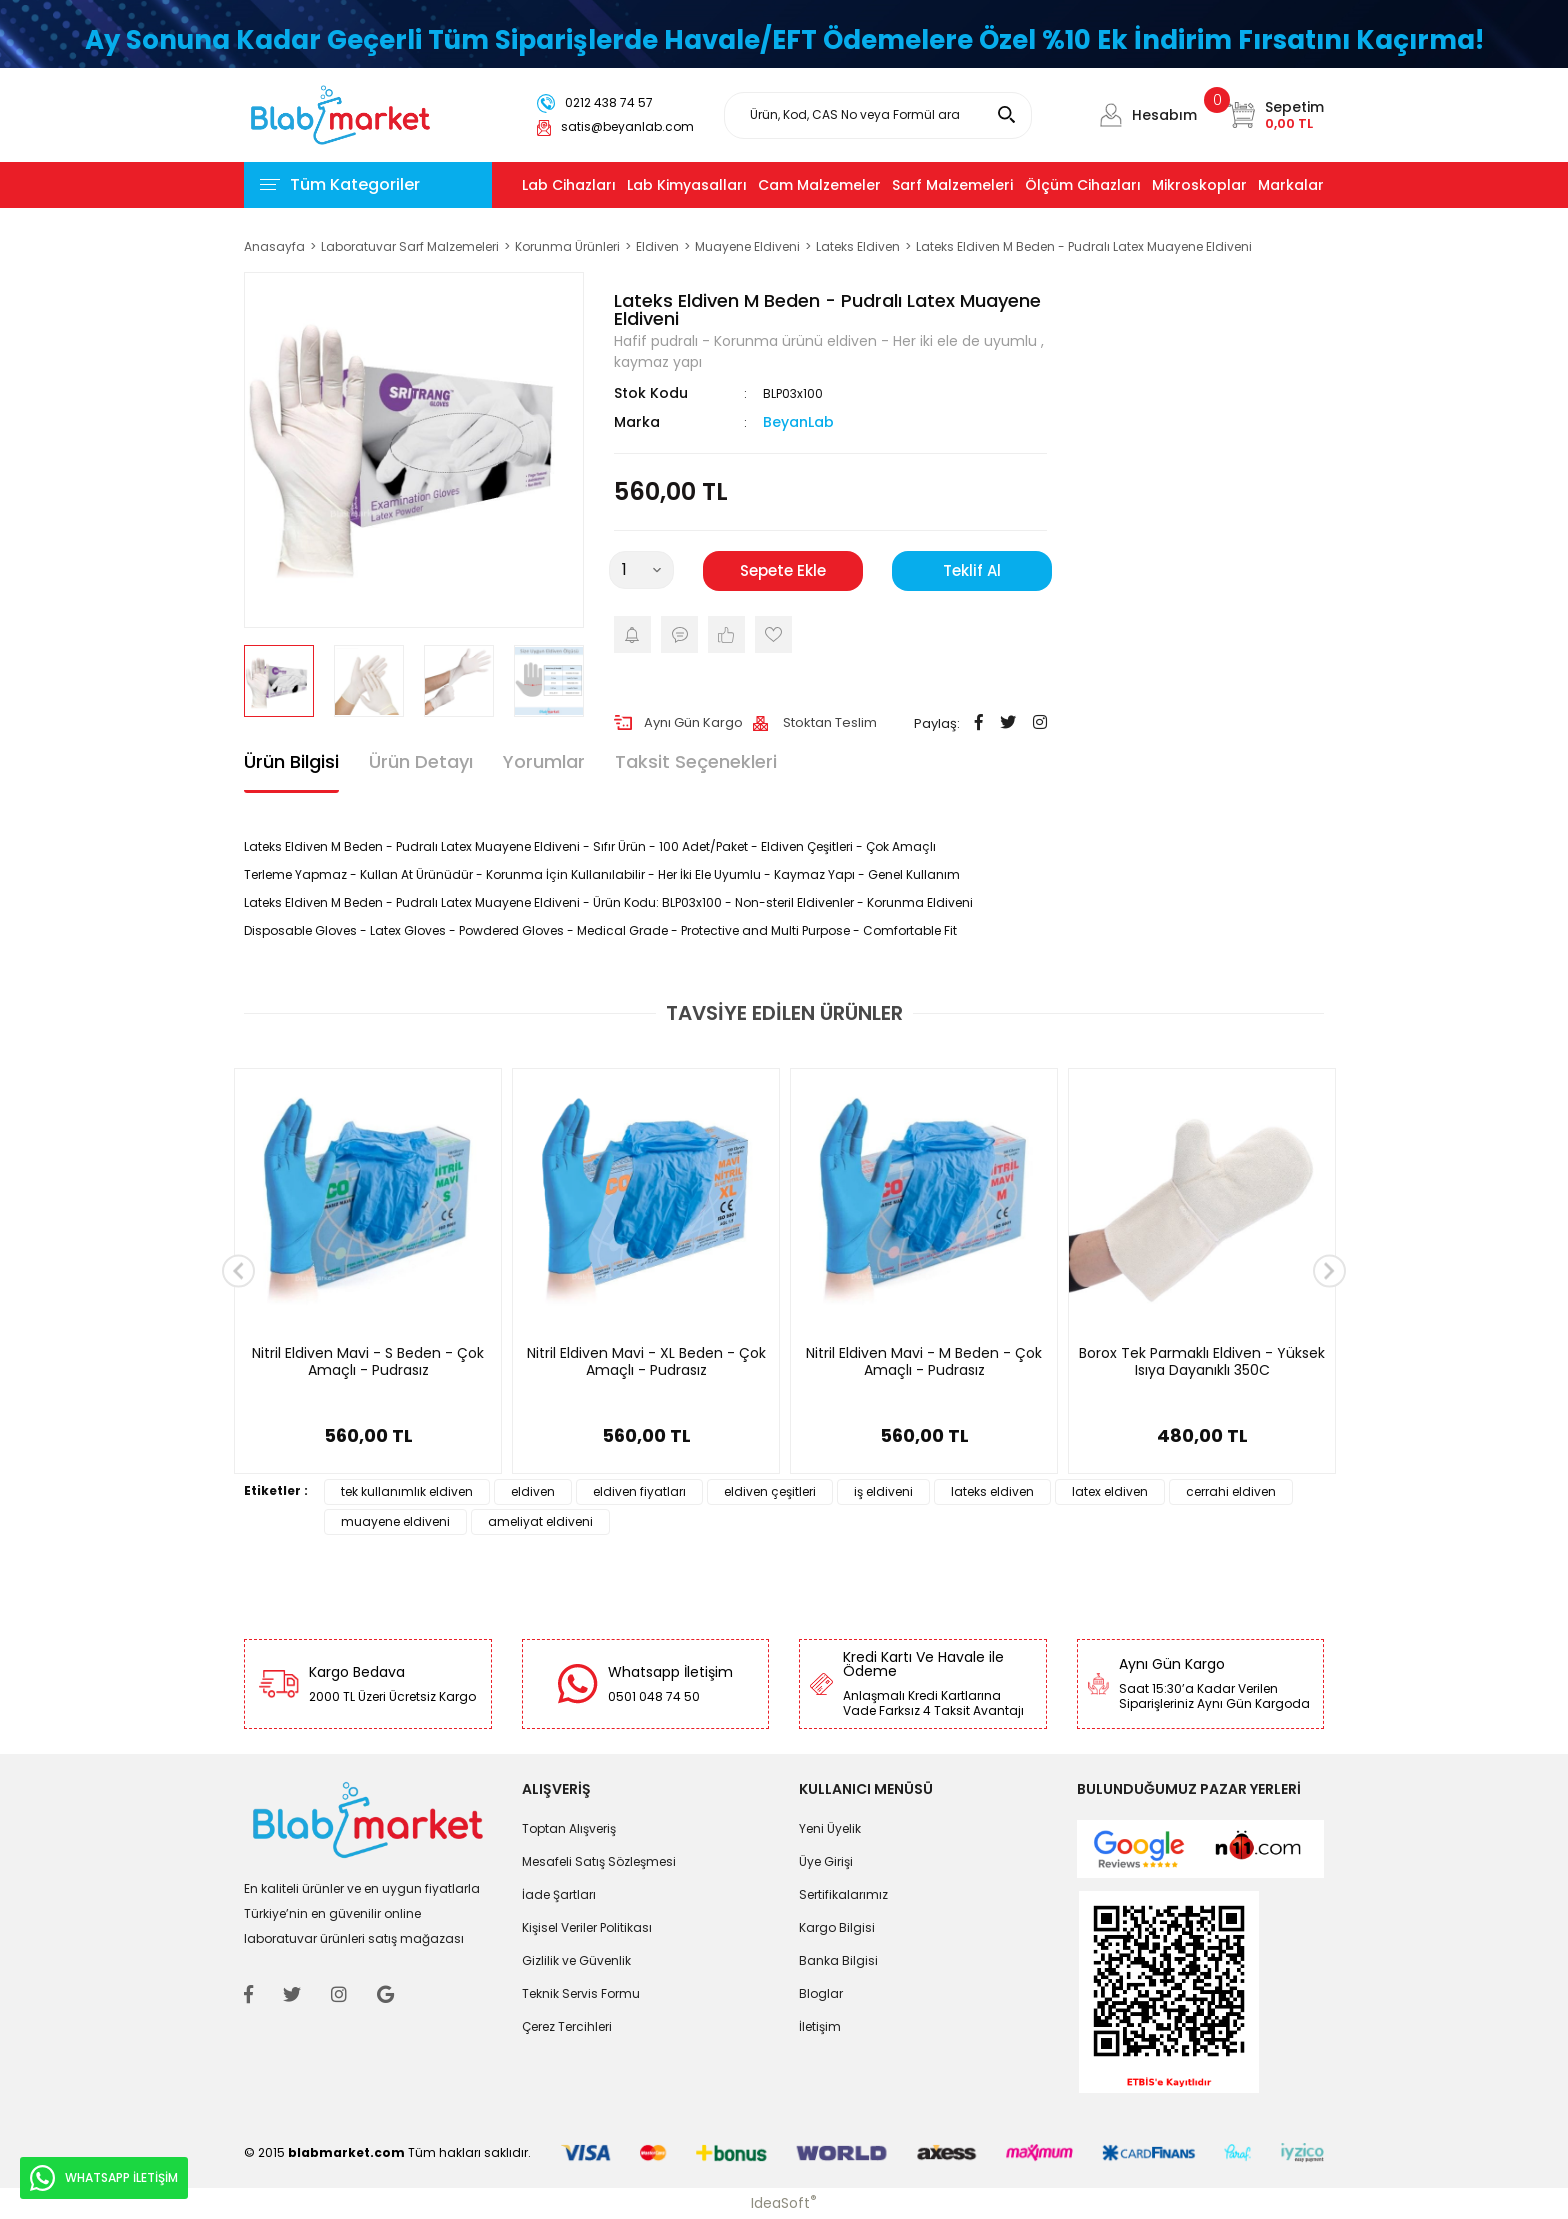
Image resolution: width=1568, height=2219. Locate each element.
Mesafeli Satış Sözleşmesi (599, 1861)
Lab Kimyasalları (687, 185)
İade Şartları (559, 1894)
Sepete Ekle (783, 570)
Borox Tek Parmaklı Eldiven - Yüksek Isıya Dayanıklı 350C (1202, 1362)
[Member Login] (1111, 115)
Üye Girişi (826, 1861)
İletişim (820, 2026)
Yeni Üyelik (830, 1828)
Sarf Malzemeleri (952, 185)
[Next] (1329, 1271)
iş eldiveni (883, 1491)
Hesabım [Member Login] (1164, 115)
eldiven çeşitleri (770, 1491)
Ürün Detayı (421, 761)
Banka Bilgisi (838, 1960)
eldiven (533, 1491)
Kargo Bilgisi (837, 1927)
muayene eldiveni (395, 1521)
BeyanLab (798, 422)
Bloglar (821, 1993)
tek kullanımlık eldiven (407, 1491)
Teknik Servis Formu (581, 1993)
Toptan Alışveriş (569, 1828)
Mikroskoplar (1199, 185)
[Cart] (1275, 115)
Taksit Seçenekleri (696, 761)
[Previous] (238, 1271)
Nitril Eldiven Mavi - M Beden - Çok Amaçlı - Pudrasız (924, 1362)
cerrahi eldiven (1231, 1491)
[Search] (878, 115)
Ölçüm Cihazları (1083, 185)
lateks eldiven (992, 1491)
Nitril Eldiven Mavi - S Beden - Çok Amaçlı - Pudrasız (368, 1362)
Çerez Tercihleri (567, 2026)
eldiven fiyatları (639, 1491)
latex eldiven (1110, 1491)
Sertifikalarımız (843, 1894)
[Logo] (340, 113)
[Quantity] (641, 570)
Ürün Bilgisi (291, 761)
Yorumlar (544, 761)
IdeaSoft (784, 2203)
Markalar (1291, 185)
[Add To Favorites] (773, 634)
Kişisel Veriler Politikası (587, 1927)
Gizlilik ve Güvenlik (576, 1960)
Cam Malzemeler (819, 185)
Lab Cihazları (569, 185)
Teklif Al (972, 570)
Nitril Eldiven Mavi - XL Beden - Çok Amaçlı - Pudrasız (646, 1362)
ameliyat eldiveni (540, 1521)
